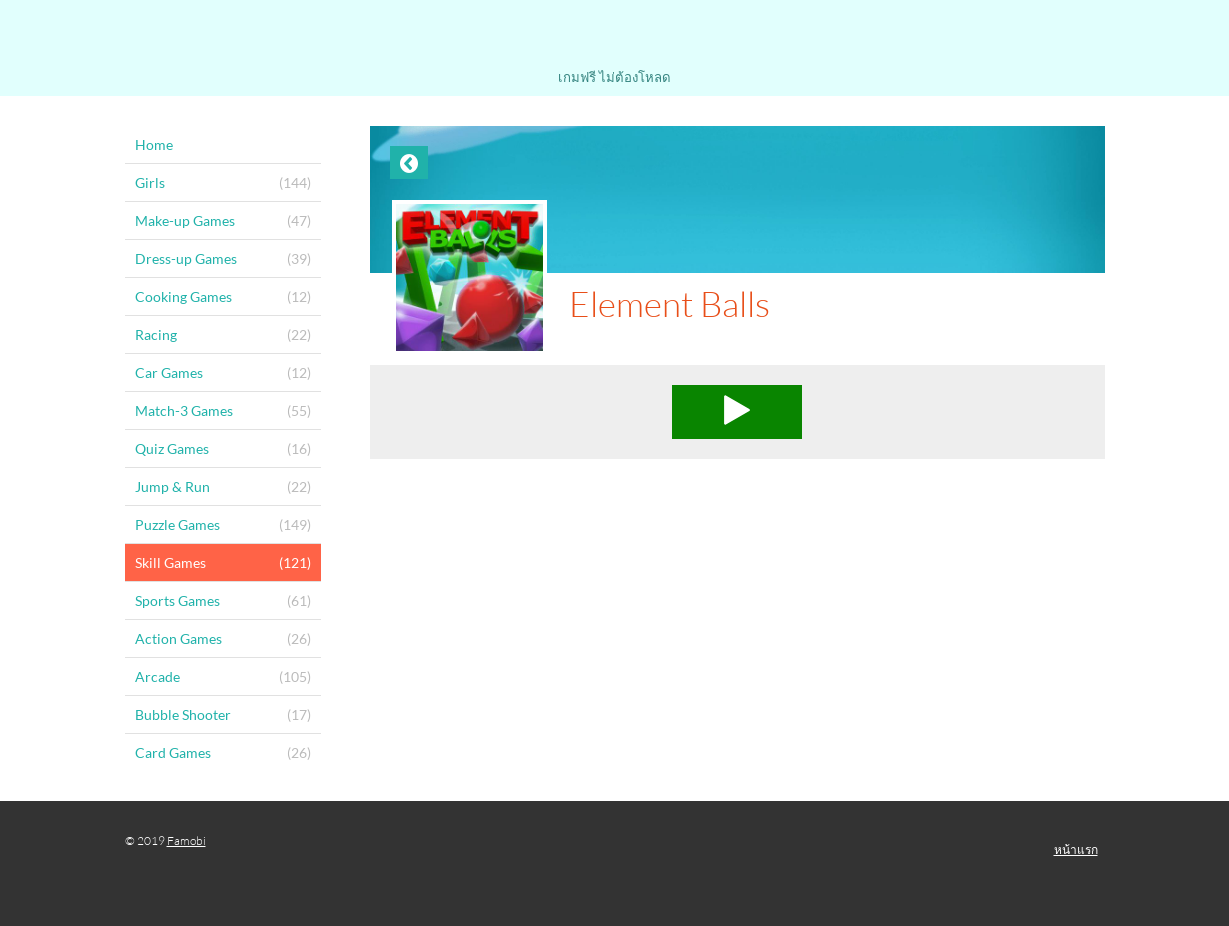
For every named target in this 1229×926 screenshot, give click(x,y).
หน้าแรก (1076, 849)
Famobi (186, 840)
